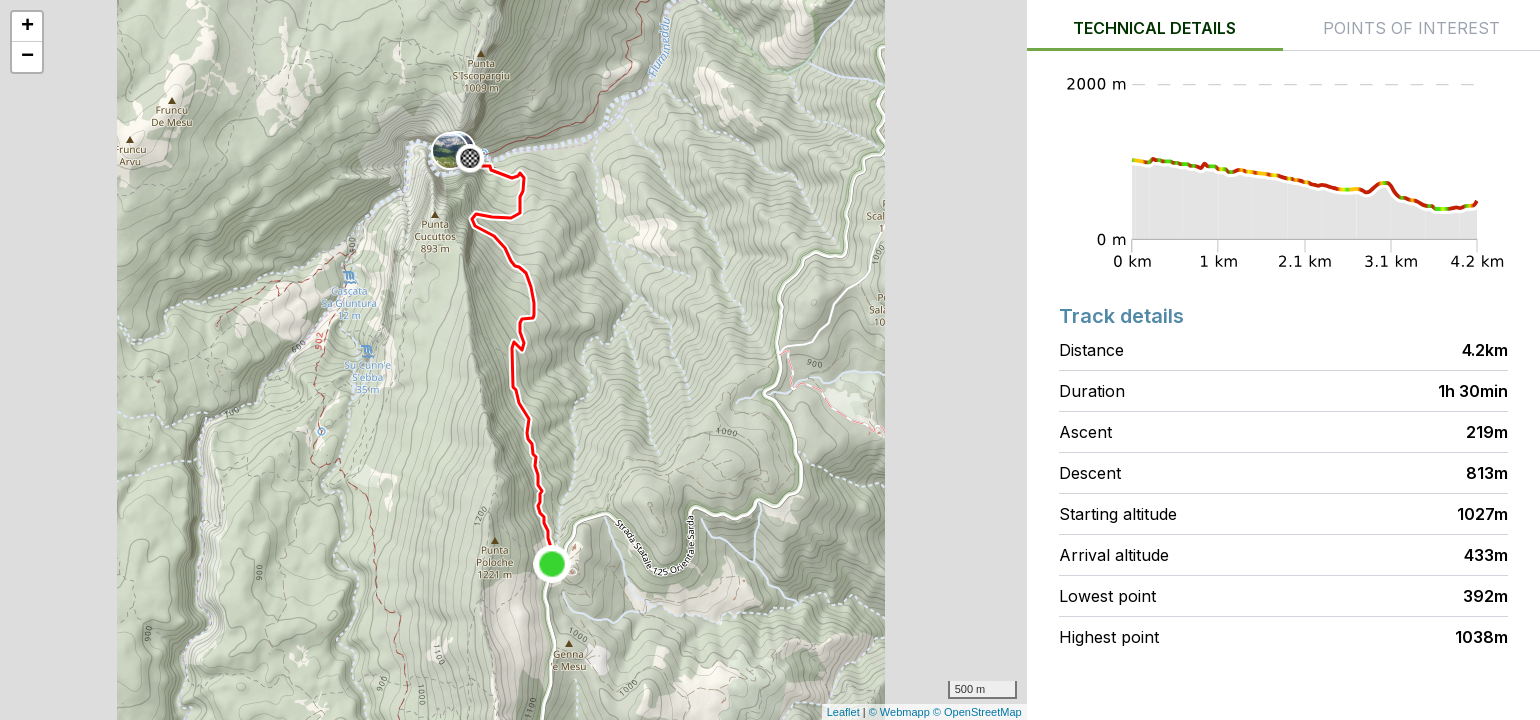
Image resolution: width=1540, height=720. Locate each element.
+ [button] (27, 27)
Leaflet (843, 712)
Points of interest (1411, 28)
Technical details (1154, 28)
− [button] (27, 57)
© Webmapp (901, 712)
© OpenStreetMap (977, 712)
